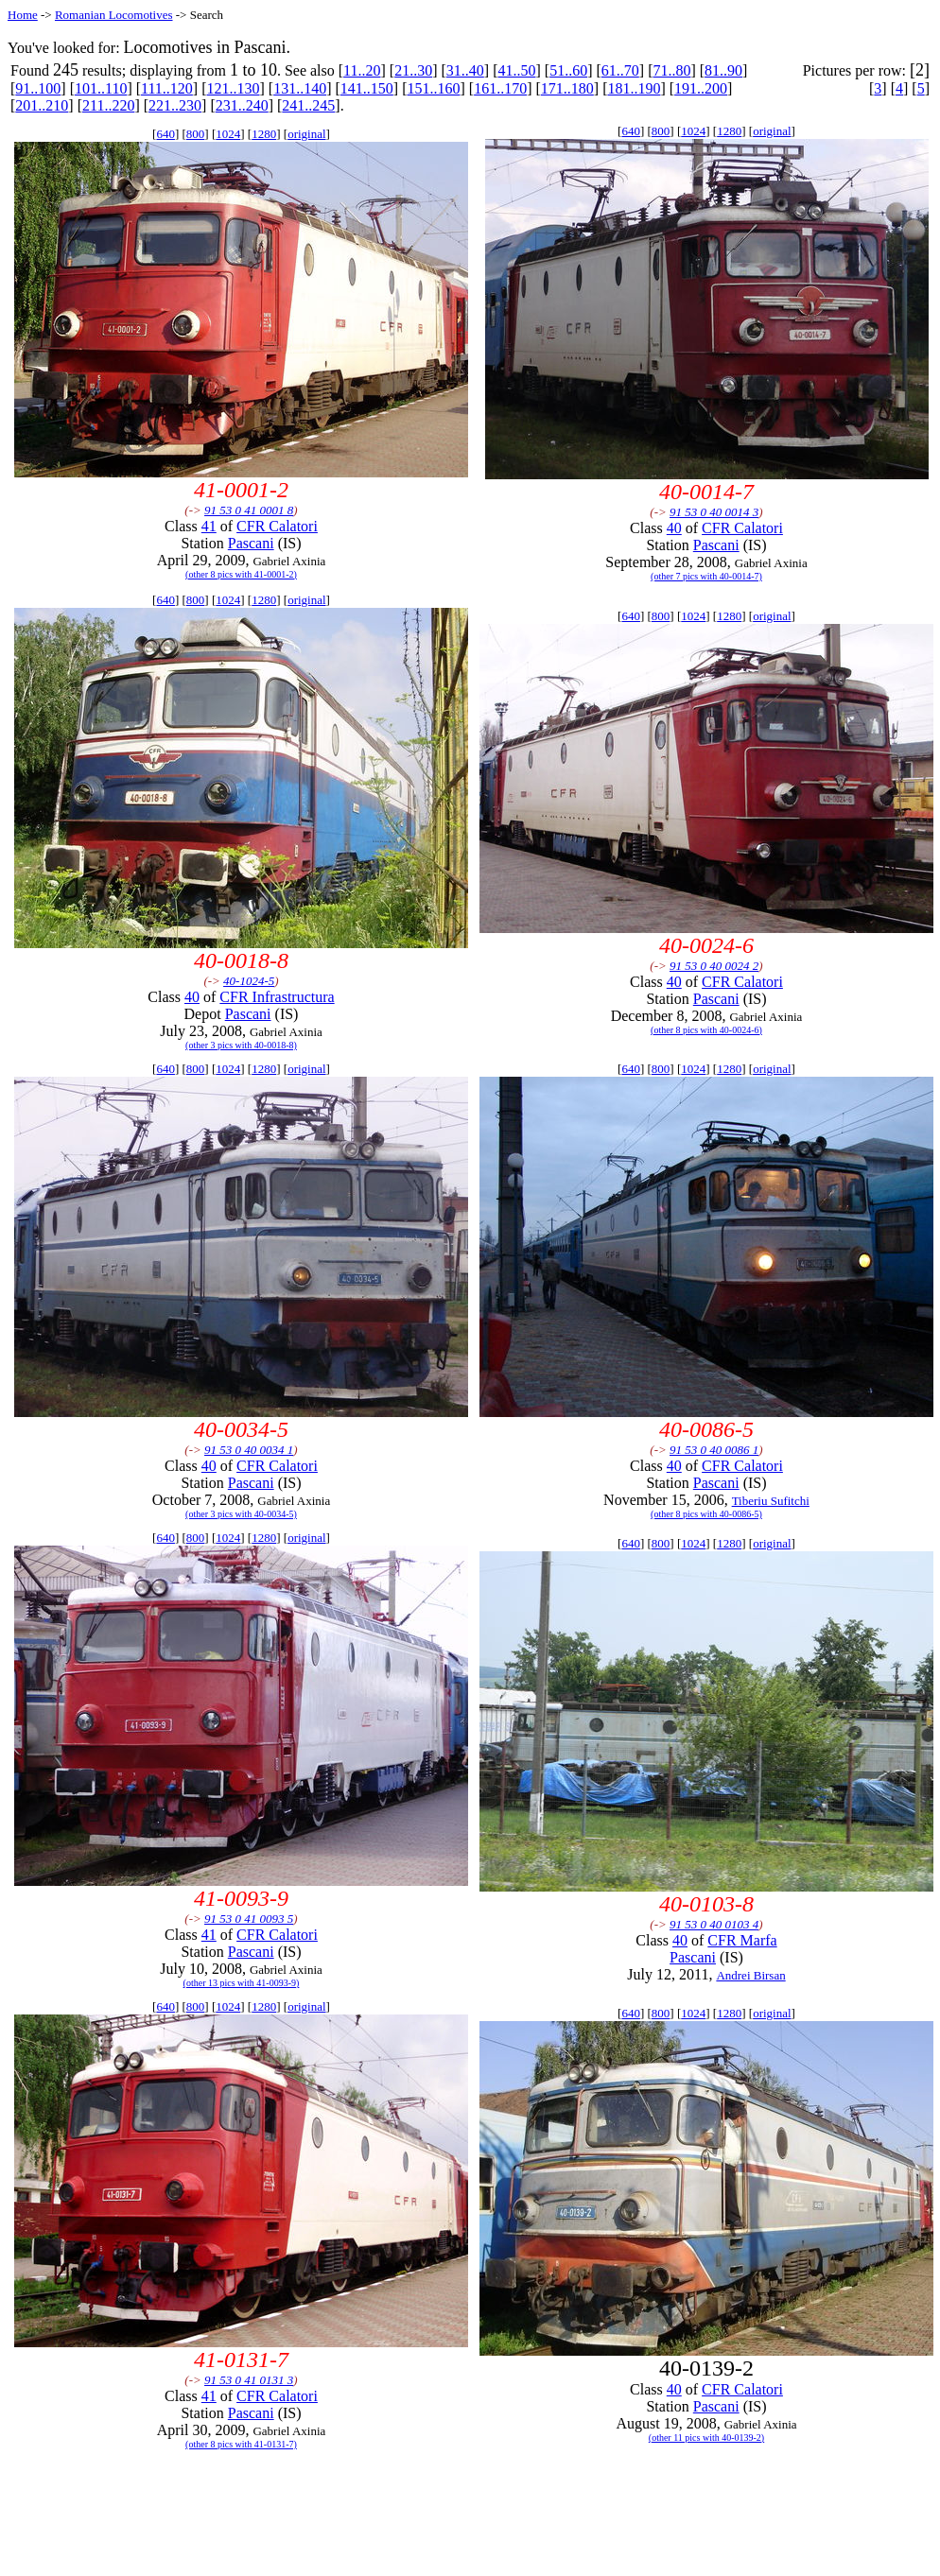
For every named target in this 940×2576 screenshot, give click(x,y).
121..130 (233, 88)
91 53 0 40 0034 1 (248, 1450)
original (306, 134)
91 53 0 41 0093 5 (248, 1918)
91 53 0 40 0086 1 (714, 1450)
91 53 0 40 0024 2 (714, 966)
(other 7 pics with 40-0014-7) (706, 576)
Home (23, 15)
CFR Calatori (277, 526)
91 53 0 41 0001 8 (248, 510)
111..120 (167, 88)
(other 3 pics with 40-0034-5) (241, 1514)
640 (165, 134)
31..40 (465, 70)
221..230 (174, 105)
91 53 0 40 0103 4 (714, 1924)
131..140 (299, 88)
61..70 (620, 70)
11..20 (361, 70)
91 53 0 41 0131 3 (248, 2380)
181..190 (633, 88)
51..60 (568, 70)
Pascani (251, 543)
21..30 (413, 70)
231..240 (242, 105)
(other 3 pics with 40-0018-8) (241, 1045)
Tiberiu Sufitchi (770, 1501)
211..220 (108, 105)
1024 (228, 134)
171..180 (567, 88)
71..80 (671, 70)
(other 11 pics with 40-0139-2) (706, 2437)
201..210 (41, 105)
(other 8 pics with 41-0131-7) (241, 2444)
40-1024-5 (248, 981)
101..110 (101, 88)
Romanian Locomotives (114, 15)
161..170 (500, 88)
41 (209, 526)
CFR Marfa (741, 1940)
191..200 (700, 88)
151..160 (433, 88)
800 (195, 134)
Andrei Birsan (750, 1975)
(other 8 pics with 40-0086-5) (706, 1514)
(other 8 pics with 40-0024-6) (706, 1030)
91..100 (38, 88)
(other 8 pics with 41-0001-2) (241, 574)
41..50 (516, 70)
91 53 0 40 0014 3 (714, 512)
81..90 (723, 70)
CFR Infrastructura (276, 997)
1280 (264, 134)
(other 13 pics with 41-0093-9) (241, 1983)
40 (674, 528)
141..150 (366, 88)
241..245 (308, 105)
